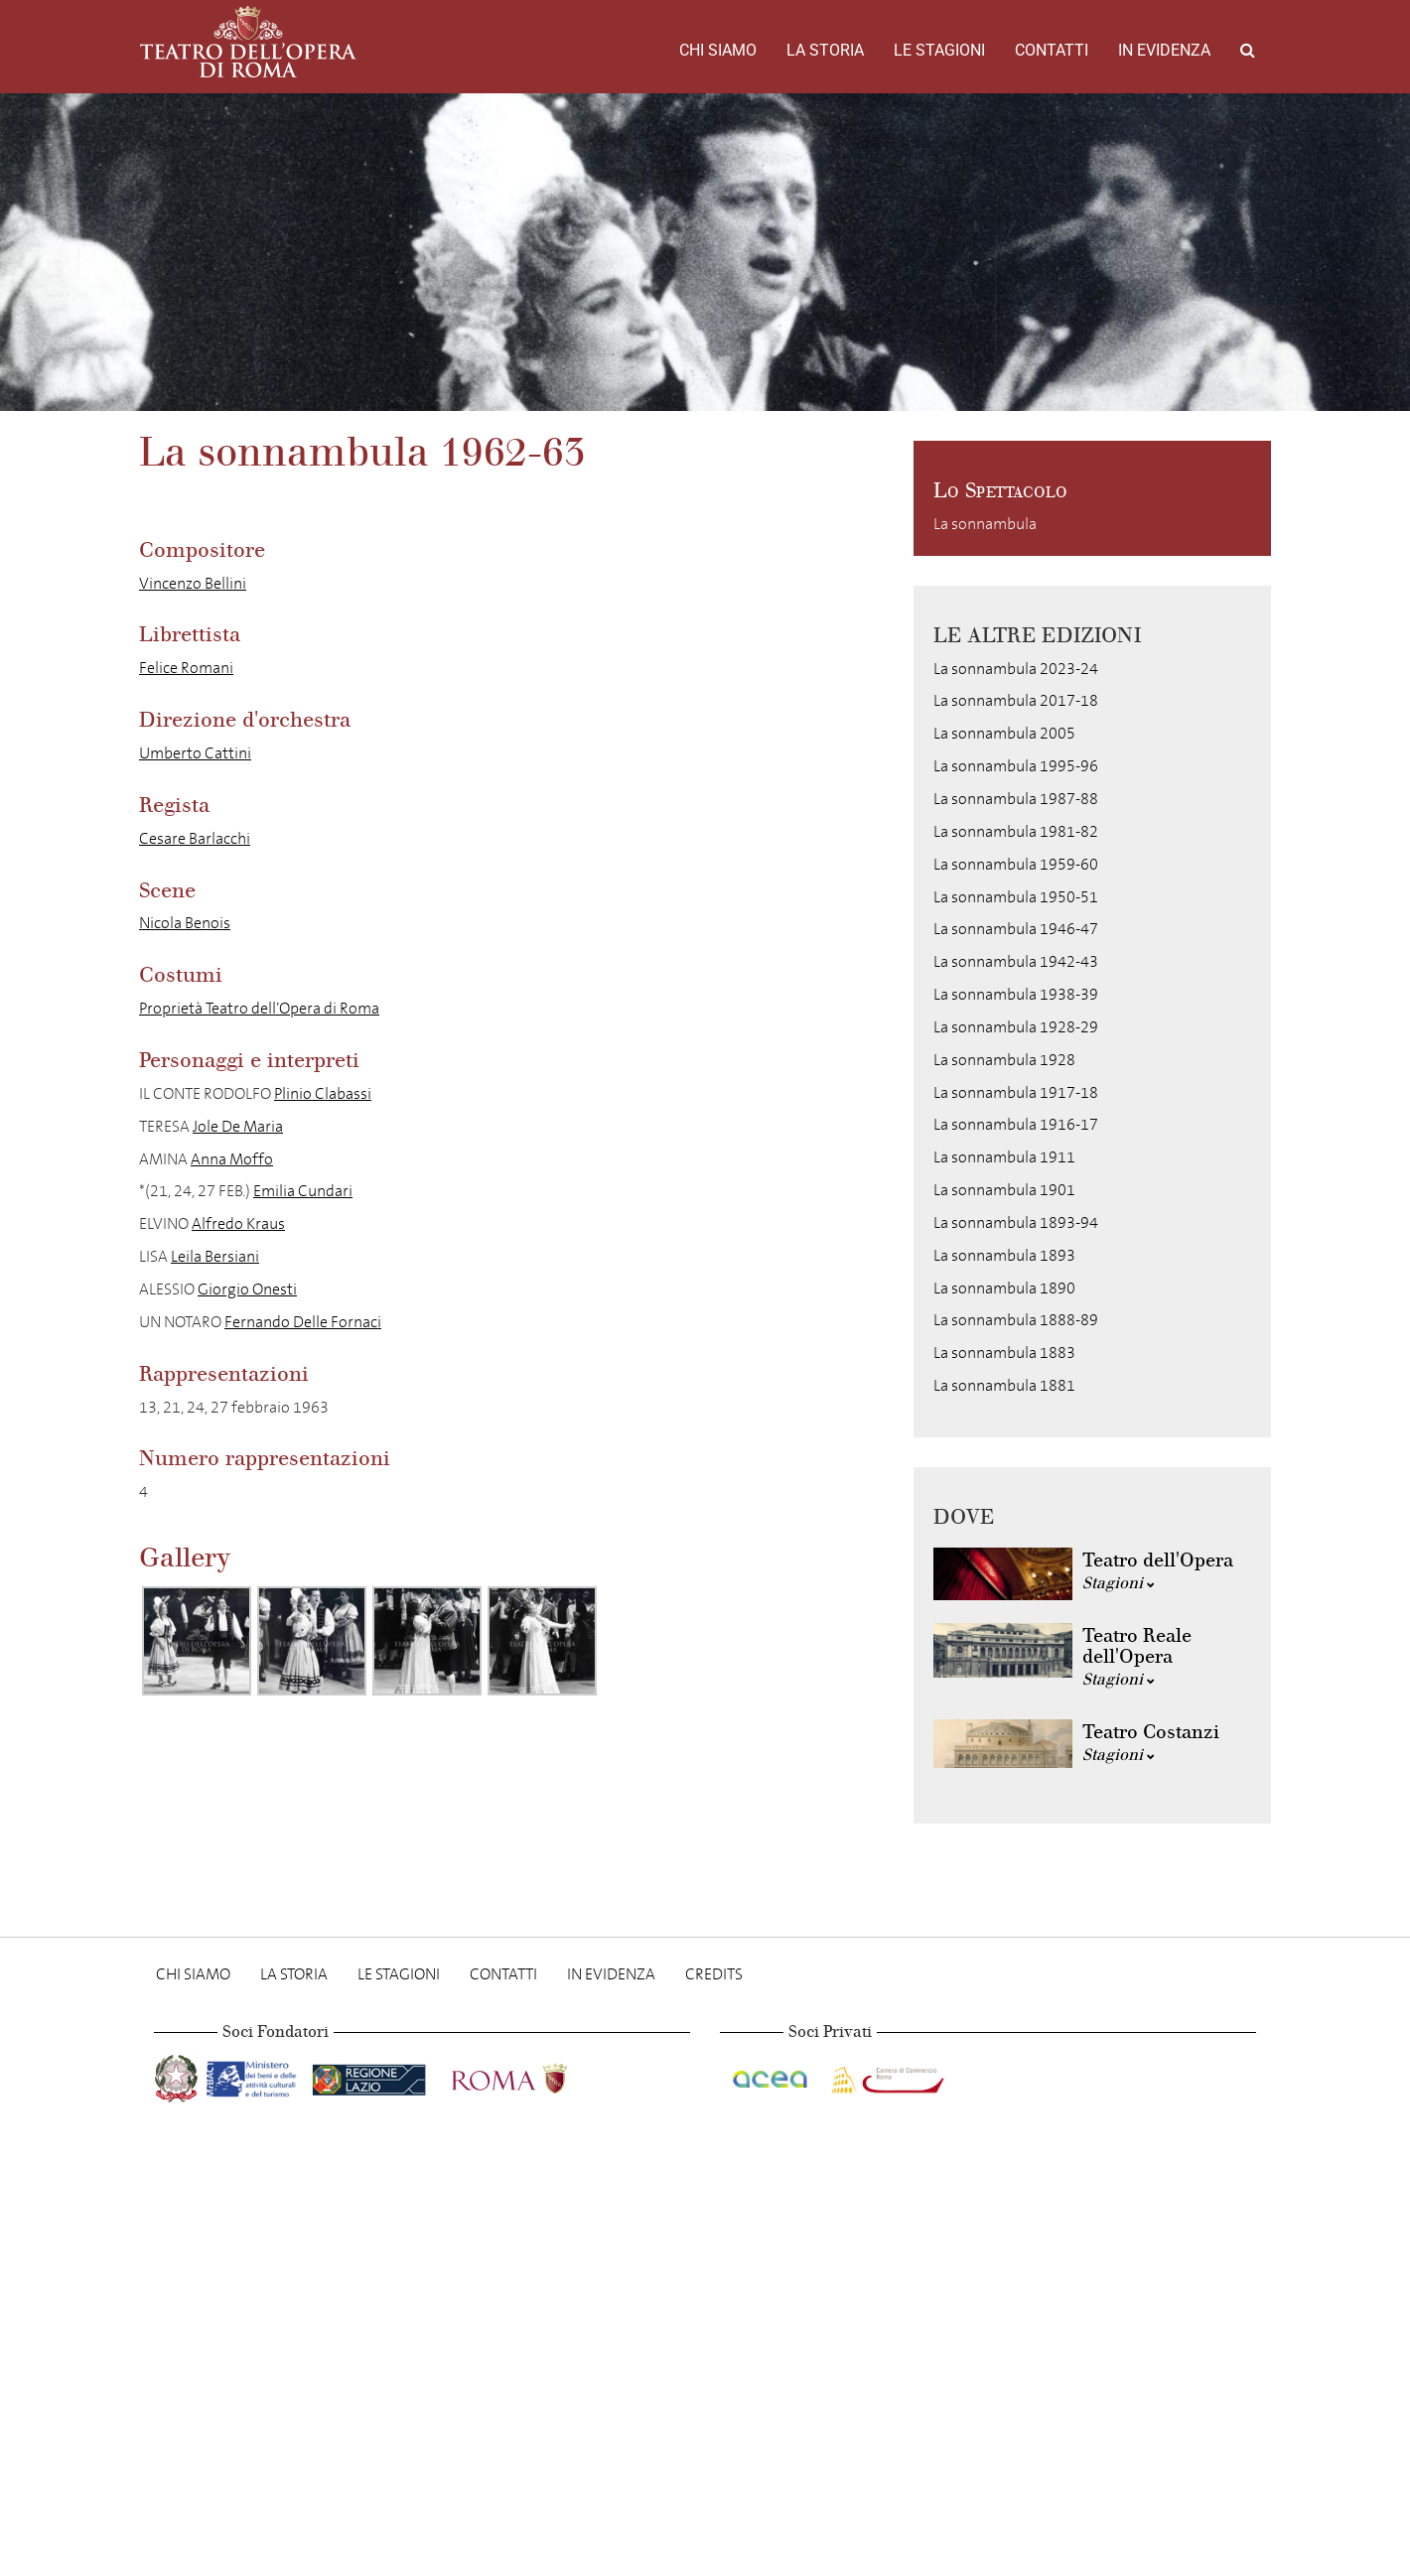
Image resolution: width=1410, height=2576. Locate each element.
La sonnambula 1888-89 (1015, 1319)
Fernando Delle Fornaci (302, 1321)
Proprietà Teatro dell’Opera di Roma (259, 1008)
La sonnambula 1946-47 (1015, 928)
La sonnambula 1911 (1004, 1157)
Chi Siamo (718, 50)
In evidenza (1164, 50)
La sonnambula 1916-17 (1015, 1124)
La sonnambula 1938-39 (1015, 994)
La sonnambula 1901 (1004, 1189)
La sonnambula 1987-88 (1015, 798)
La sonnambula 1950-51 (1015, 896)
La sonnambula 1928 (1004, 1059)
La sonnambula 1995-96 (1015, 765)
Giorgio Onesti (247, 1289)
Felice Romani (186, 667)
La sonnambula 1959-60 (1015, 864)
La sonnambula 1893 (1004, 1255)
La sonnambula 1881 (1004, 1385)
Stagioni (1118, 1582)
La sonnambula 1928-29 (1015, 1027)
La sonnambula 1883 (1004, 1352)
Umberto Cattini (195, 753)
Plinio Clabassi (322, 1093)
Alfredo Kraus (238, 1223)
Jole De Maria (238, 1126)
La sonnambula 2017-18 (1015, 700)
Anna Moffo (232, 1159)
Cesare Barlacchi (194, 838)
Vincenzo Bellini (192, 583)
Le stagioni (939, 50)
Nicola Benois (184, 922)
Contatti (1051, 50)
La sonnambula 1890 (1004, 1288)
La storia (825, 50)
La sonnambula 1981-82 (1015, 831)
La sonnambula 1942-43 (1015, 961)
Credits (714, 1974)
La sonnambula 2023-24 (1015, 668)
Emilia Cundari (302, 1190)
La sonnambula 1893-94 (1015, 1222)
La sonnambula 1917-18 (1015, 1092)
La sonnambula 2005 (1004, 733)
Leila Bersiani (215, 1256)
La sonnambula (985, 523)
